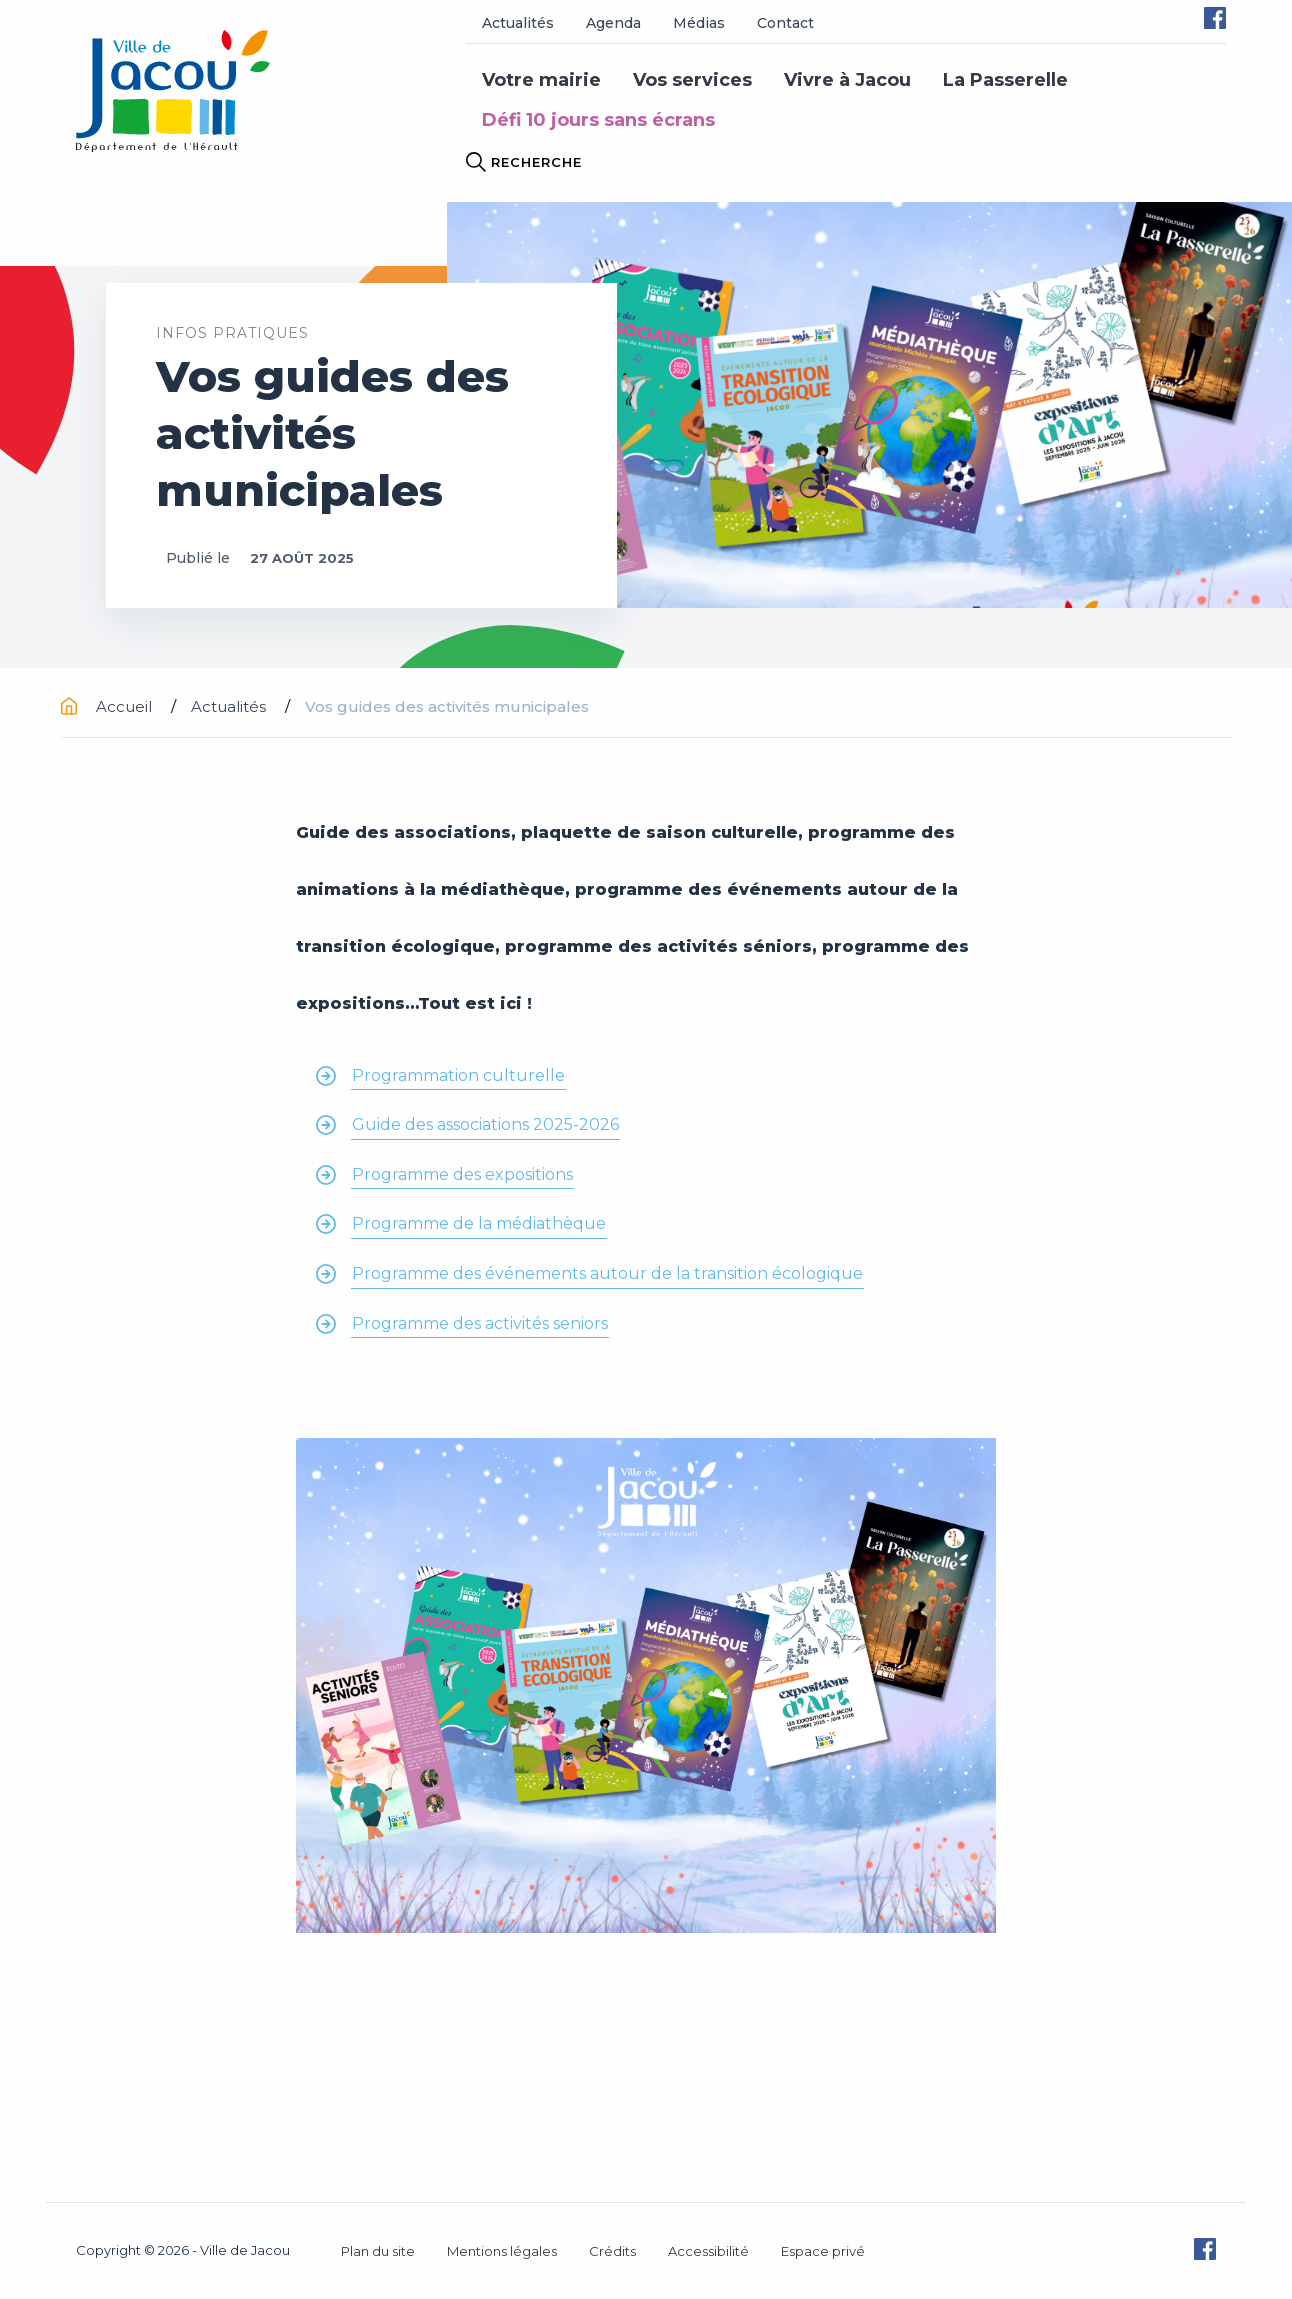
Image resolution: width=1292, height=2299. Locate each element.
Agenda (613, 23)
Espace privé (823, 2251)
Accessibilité (708, 2251)
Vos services (692, 80)
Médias (699, 23)
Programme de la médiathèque (479, 1223)
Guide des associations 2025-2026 (485, 1124)
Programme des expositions (462, 1174)
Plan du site (378, 2251)
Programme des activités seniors (480, 1323)
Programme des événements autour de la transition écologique (607, 1273)
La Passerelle (1005, 80)
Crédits (612, 2251)
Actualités (518, 23)
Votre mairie (541, 80)
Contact (785, 23)
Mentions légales (502, 2251)
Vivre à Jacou (847, 80)
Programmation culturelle (458, 1075)
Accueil (108, 706)
